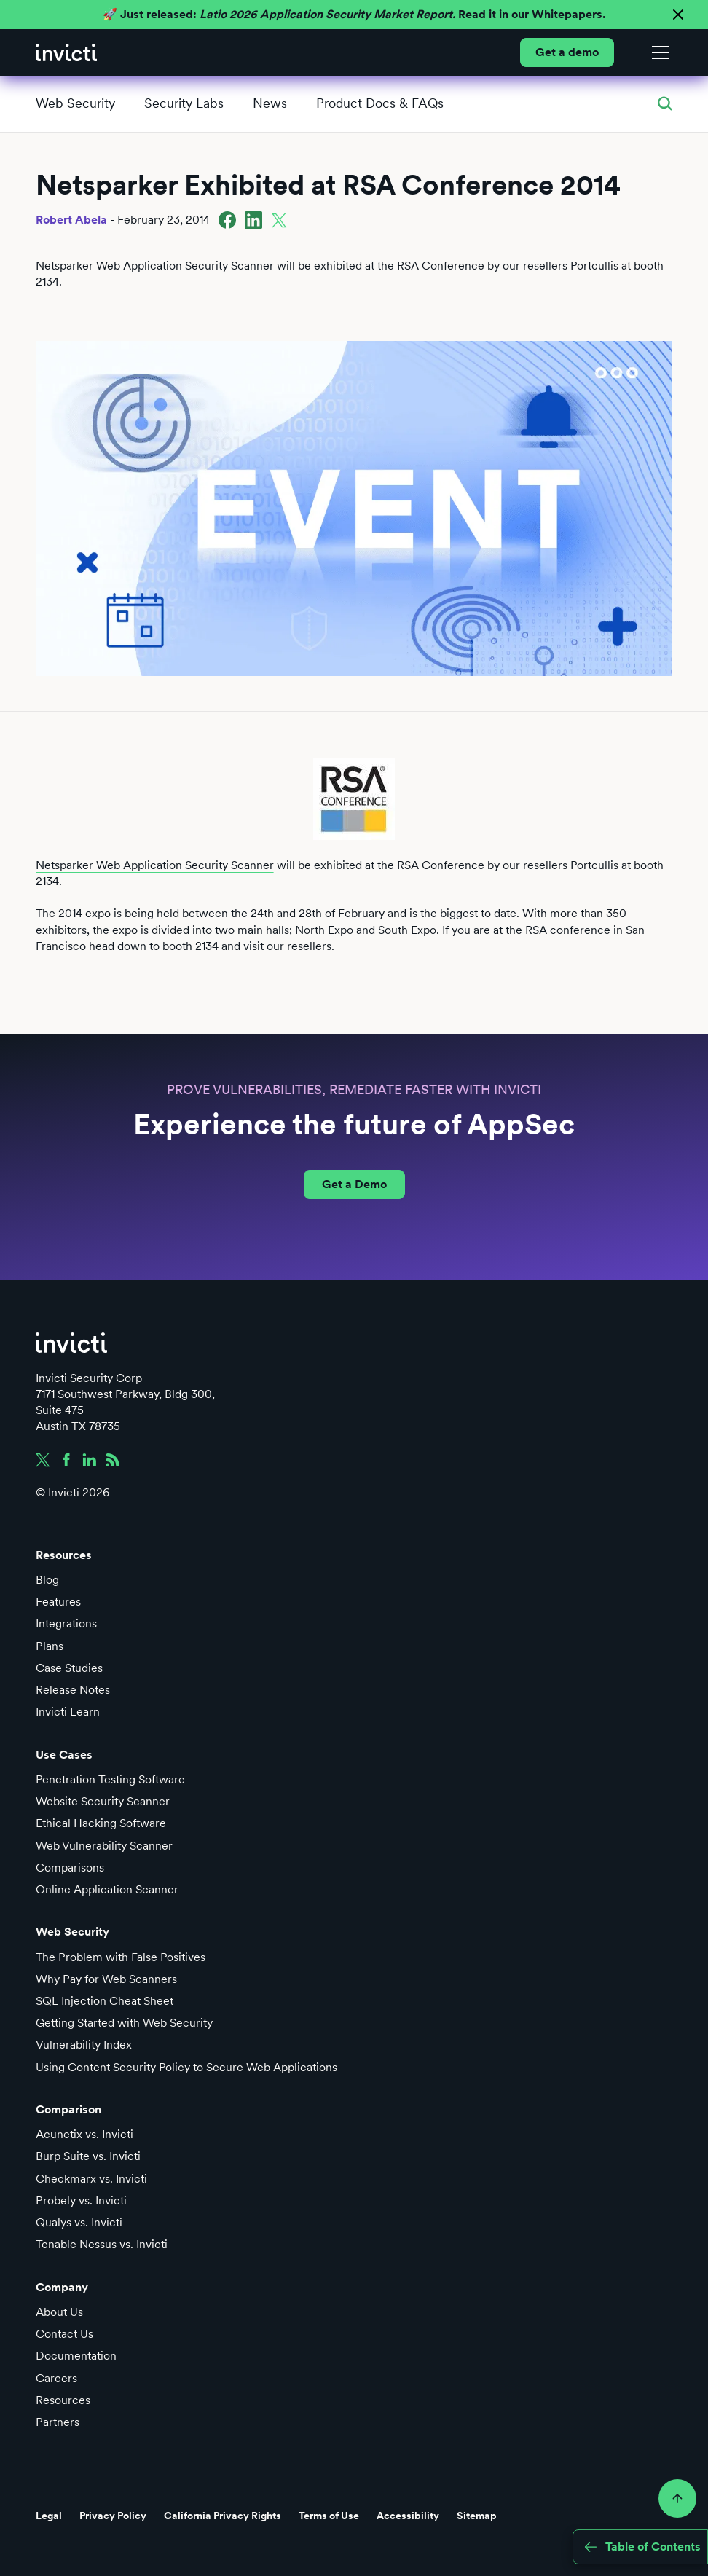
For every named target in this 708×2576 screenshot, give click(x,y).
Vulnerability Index (84, 2044)
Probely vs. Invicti (81, 2200)
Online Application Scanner (107, 1889)
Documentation (76, 2356)
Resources (63, 2400)
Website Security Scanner (103, 1801)
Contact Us (64, 2334)
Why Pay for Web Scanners (106, 1979)
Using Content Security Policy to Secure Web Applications (186, 2067)
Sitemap (477, 2515)
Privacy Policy (112, 2515)
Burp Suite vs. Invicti (88, 2156)
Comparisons (70, 1867)
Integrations (66, 1623)
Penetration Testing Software (110, 1779)
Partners (57, 2422)
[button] (657, 52)
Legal (49, 2515)
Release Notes (73, 1690)
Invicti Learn (68, 1712)
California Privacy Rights (222, 2515)
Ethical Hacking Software (101, 1823)
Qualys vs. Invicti (79, 2222)
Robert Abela (71, 220)
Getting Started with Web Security (124, 2023)
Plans (49, 1646)
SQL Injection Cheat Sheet (104, 2001)
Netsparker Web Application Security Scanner (155, 865)
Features (58, 1602)
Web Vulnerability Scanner (104, 1846)
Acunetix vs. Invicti (84, 2134)
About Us (59, 2312)
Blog (47, 1580)
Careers (56, 2378)
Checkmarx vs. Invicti (91, 2179)
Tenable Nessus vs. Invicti (102, 2244)
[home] (66, 52)
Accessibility (408, 2515)
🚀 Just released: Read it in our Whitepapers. (354, 14)
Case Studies (69, 1668)
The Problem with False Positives (120, 1957)
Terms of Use (329, 2515)
